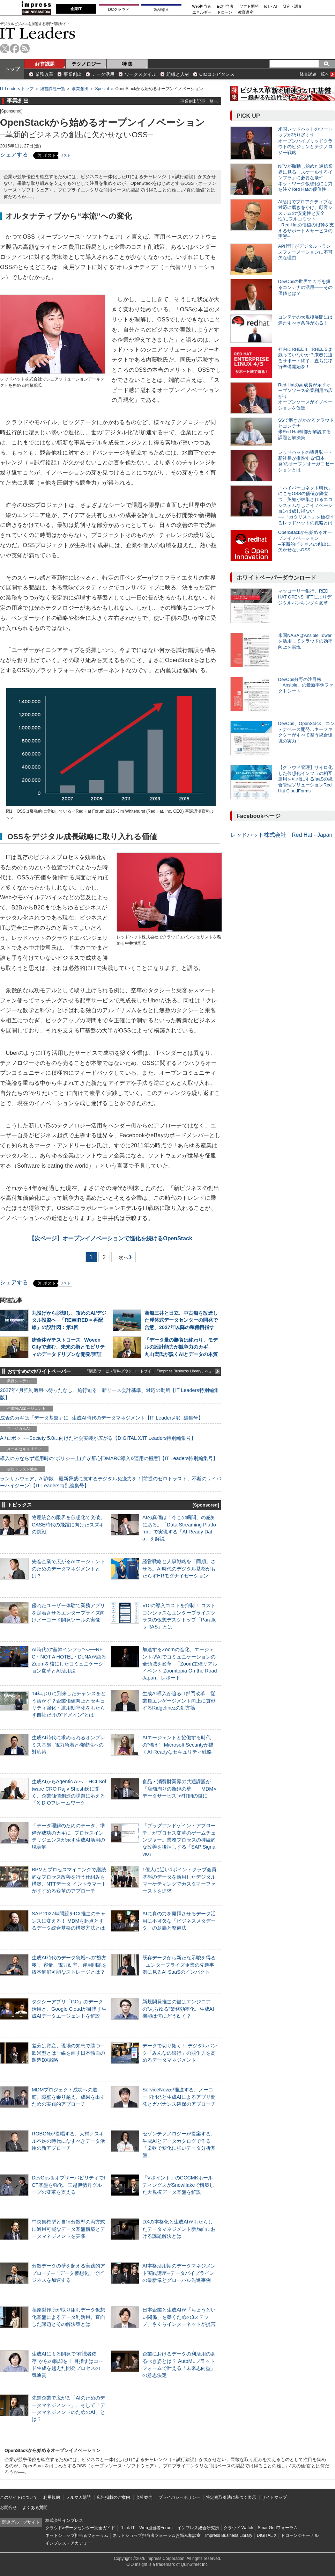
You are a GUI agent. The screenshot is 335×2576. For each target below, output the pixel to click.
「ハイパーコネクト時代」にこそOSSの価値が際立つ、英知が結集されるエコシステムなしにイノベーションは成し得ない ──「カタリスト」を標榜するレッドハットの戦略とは (306, 505)
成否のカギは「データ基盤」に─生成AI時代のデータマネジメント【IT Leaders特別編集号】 (101, 1418)
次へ (122, 1259)
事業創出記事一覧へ (199, 101)
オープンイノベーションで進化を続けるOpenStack (110, 1238)
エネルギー (201, 12)
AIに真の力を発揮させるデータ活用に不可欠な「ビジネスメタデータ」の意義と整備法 (179, 1920)
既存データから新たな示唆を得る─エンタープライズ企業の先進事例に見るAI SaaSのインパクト (179, 1964)
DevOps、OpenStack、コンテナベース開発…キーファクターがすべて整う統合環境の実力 (306, 732)
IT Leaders (37, 33)
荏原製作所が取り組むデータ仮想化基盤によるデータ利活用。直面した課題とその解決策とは (68, 2317)
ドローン (224, 12)
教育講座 (245, 12)
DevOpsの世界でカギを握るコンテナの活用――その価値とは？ (305, 287)
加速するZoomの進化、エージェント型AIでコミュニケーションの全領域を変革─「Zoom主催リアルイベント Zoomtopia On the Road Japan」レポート (179, 1664)
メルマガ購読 (78, 2497)
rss (25, 48)
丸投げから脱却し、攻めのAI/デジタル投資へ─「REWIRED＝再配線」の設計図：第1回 (69, 1320)
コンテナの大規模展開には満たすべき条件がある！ (305, 320)
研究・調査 (292, 6)
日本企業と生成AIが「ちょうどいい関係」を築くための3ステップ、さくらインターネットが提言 (179, 2317)
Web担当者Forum (155, 2527)
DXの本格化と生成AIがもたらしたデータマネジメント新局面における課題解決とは (179, 2228)
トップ (12, 69)
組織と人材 (177, 74)
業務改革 (44, 74)
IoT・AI (270, 6)
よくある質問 (34, 2507)
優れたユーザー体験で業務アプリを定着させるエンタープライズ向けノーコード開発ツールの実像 (68, 1612)
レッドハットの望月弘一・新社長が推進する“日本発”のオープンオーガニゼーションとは (306, 461)
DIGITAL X (267, 2535)
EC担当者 (225, 6)
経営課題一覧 (52, 88)
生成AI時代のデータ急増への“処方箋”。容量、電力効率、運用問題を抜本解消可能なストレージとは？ (69, 1964)
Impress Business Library (228, 2535)
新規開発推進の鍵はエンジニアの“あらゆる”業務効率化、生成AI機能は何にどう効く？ (178, 2008)
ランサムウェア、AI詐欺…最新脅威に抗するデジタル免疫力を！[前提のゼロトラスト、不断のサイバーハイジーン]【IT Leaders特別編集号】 (110, 1482)
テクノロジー (86, 64)
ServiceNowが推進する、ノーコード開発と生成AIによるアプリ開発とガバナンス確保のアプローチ (179, 2096)
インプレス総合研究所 (198, 2527)
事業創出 (73, 74)
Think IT (127, 2527)
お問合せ (8, 2507)
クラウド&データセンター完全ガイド (80, 2527)
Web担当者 (201, 6)
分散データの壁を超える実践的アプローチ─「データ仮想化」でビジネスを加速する (68, 2273)
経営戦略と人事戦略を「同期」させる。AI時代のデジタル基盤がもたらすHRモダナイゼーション (179, 1568)
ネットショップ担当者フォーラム (76, 2535)
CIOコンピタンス (216, 74)
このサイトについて (19, 2497)
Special (102, 88)
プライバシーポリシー (179, 2497)
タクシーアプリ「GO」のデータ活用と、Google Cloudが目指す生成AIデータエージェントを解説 (69, 2008)
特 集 (127, 64)
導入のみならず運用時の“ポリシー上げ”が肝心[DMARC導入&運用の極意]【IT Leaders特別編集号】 (109, 1458)
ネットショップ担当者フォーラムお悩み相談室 (157, 2535)
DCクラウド (118, 9)
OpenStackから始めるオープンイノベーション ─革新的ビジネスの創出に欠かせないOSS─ (305, 541)
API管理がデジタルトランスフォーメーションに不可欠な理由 (305, 252)
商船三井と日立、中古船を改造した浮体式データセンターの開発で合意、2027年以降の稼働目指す (181, 1320)
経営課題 (45, 64)
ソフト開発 (249, 6)
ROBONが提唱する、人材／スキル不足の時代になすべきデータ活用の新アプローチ (68, 2140)
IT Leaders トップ (17, 88)
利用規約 (51, 2497)
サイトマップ (274, 2497)
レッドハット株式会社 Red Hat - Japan (281, 835)
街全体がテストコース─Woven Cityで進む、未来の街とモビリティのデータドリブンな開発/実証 (68, 1347)
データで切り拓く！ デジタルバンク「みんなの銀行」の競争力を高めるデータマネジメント (179, 2052)
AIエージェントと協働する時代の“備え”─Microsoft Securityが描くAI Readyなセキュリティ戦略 (178, 1744)
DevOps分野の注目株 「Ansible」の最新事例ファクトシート (306, 685)
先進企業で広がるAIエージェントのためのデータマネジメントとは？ (68, 1568)
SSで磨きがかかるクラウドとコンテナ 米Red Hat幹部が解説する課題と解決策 (306, 429)
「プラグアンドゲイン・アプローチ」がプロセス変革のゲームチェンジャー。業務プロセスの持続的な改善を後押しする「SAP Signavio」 (179, 1840)
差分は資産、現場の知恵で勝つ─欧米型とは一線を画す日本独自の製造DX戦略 (68, 2052)
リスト (65, 155)
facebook (15, 48)
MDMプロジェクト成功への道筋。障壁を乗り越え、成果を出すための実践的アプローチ (68, 2096)
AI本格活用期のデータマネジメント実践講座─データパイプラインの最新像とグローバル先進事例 (179, 2273)
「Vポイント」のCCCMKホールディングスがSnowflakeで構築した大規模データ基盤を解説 (178, 2184)
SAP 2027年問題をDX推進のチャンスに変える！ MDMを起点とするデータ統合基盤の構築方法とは (68, 1920)
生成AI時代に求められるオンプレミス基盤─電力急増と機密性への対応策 (68, 1744)
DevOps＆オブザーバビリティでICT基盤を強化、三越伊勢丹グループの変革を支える (68, 2184)
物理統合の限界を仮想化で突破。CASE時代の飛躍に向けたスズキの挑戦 (68, 1524)
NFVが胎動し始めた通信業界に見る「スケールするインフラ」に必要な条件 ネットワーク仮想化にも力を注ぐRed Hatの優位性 (305, 178)
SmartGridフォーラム (278, 2527)
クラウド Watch (238, 2527)
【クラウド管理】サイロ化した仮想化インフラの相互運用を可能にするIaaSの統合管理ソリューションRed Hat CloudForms (305, 779)
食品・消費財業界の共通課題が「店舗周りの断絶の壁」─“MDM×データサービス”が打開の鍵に (179, 1788)
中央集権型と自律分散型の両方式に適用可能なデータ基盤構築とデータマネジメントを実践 (68, 2228)
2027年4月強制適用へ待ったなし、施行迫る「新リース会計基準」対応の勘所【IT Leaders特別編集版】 (109, 1393)
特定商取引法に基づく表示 (231, 2497)
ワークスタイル (140, 74)
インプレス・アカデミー (68, 2543)
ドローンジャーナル (300, 2535)
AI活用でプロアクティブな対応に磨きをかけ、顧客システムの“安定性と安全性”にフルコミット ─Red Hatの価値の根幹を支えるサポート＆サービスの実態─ (306, 219)
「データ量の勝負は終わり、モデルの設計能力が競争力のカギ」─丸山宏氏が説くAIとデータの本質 (181, 1347)
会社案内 (144, 2497)
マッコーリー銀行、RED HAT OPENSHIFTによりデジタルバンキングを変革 (305, 596)
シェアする (14, 155)
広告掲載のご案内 (113, 2497)
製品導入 (161, 9)
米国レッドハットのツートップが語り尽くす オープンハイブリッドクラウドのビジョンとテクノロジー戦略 (305, 140)
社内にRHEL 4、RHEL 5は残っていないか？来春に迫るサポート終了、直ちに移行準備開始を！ (305, 358)
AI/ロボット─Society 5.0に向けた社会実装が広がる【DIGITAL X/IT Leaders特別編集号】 (98, 1438)
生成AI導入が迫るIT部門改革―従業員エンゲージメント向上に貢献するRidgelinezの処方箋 (179, 1700)
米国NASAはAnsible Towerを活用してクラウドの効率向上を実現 (305, 641)
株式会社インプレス (64, 2520)
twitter (4, 48)
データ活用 (103, 74)
